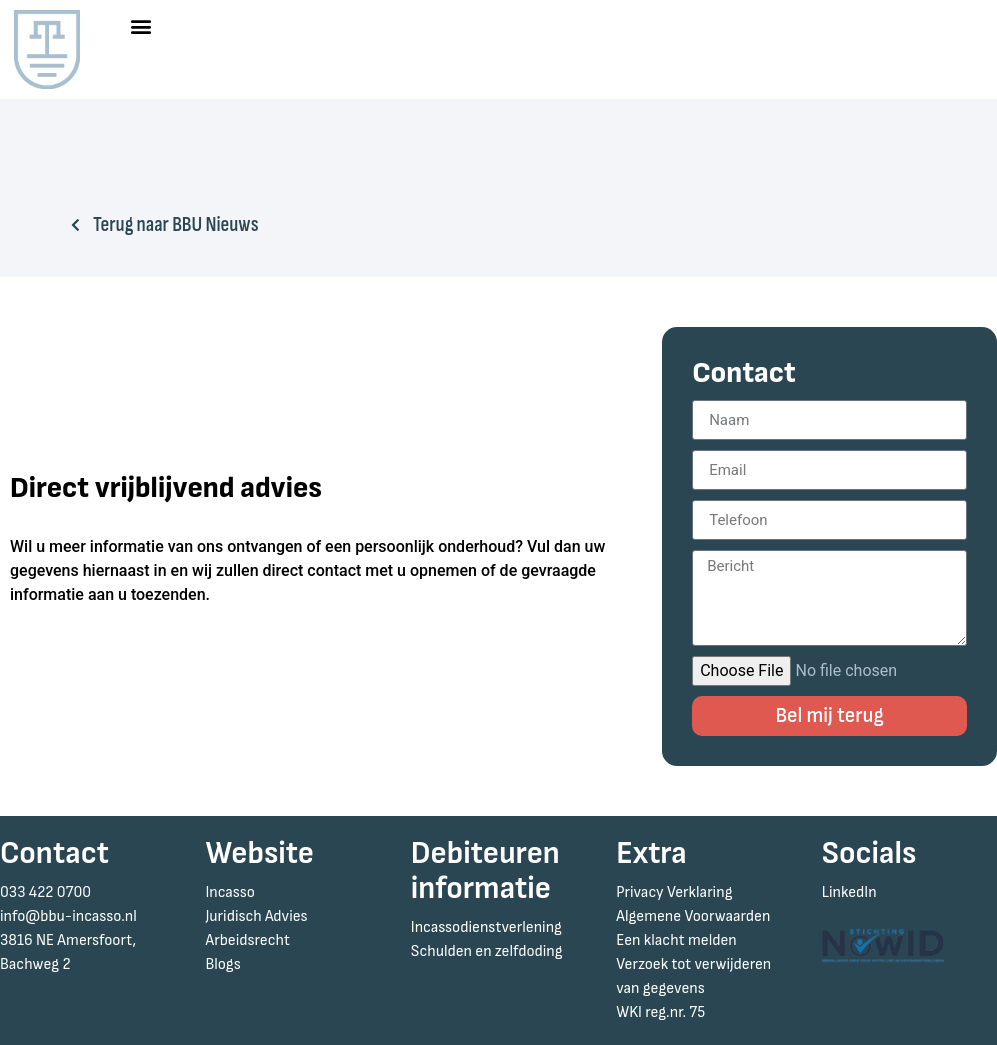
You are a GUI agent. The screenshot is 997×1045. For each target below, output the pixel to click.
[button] (140, 26)
